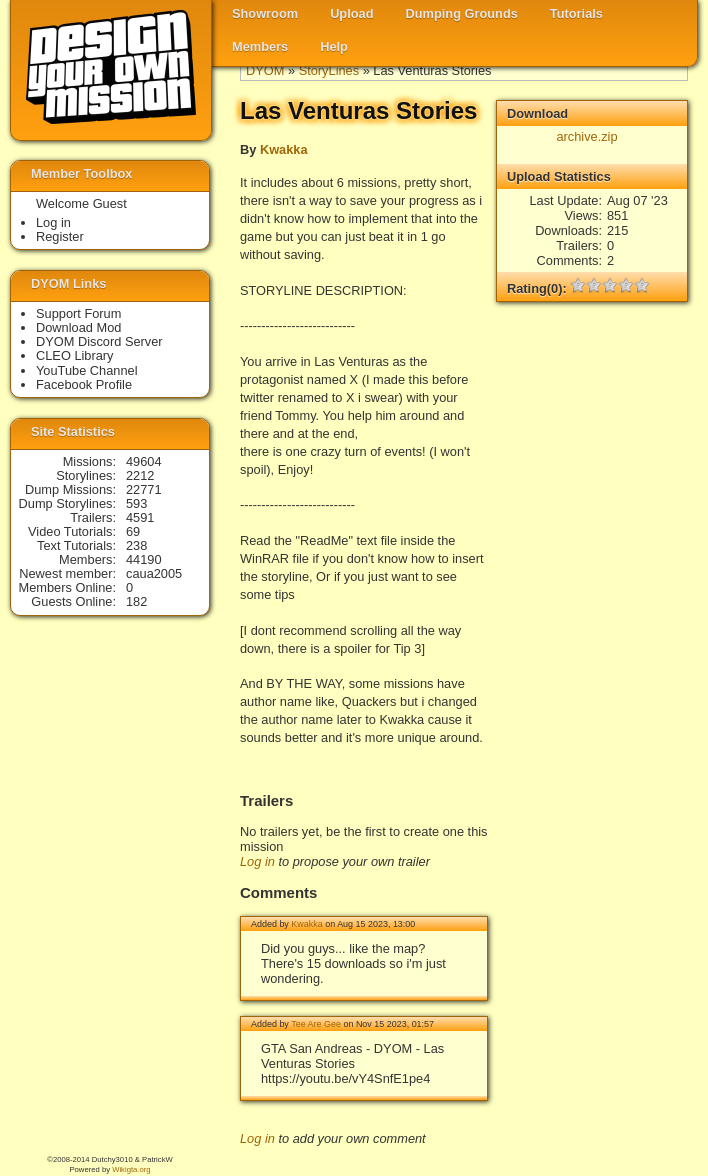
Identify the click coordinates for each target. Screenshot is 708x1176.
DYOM (265, 70)
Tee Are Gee (316, 1024)
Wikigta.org (131, 1169)
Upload (351, 13)
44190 (144, 559)
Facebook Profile (84, 384)
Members (260, 46)
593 (136, 503)
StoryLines (329, 70)
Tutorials (576, 13)
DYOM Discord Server (99, 341)
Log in (257, 861)
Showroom (265, 13)
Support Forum (78, 313)
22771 (144, 489)
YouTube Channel (87, 370)
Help (334, 46)
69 (133, 531)
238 (136, 545)
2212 (140, 475)
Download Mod (78, 327)
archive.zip (586, 136)
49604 (144, 461)
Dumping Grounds (462, 13)
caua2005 (154, 573)
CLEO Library (75, 355)
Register (60, 236)
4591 (140, 517)
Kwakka (284, 149)
